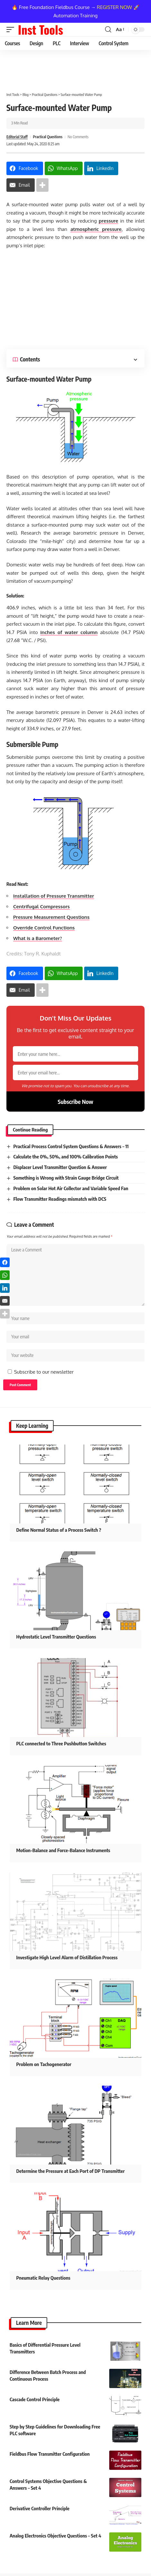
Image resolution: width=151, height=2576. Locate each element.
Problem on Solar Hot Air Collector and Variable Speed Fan (70, 1188)
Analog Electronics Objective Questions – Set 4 (55, 2535)
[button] (11, 29)
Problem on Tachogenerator (44, 2064)
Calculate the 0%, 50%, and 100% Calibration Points (65, 1156)
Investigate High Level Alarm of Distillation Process (67, 1957)
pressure (108, 221)
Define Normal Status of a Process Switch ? (58, 1530)
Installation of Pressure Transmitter (53, 896)
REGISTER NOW (114, 7)
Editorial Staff (17, 136)
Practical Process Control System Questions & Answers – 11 (71, 1146)
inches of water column (69, 632)
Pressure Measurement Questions (51, 917)
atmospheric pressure (95, 229)
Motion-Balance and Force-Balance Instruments (63, 1850)
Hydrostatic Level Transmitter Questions (56, 1637)
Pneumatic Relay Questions (43, 2278)
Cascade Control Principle (34, 2399)
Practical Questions (47, 136)
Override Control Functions (44, 928)
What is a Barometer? (37, 938)
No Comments (78, 136)
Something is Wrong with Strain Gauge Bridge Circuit (66, 1178)
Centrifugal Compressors (41, 906)
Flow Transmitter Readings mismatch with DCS (59, 1199)
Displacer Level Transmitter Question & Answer (60, 1167)
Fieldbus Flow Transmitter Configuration (50, 2454)
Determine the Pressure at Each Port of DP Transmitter (70, 2171)
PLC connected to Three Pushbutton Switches (61, 1743)
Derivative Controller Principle (39, 2508)
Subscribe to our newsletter (44, 1372)
